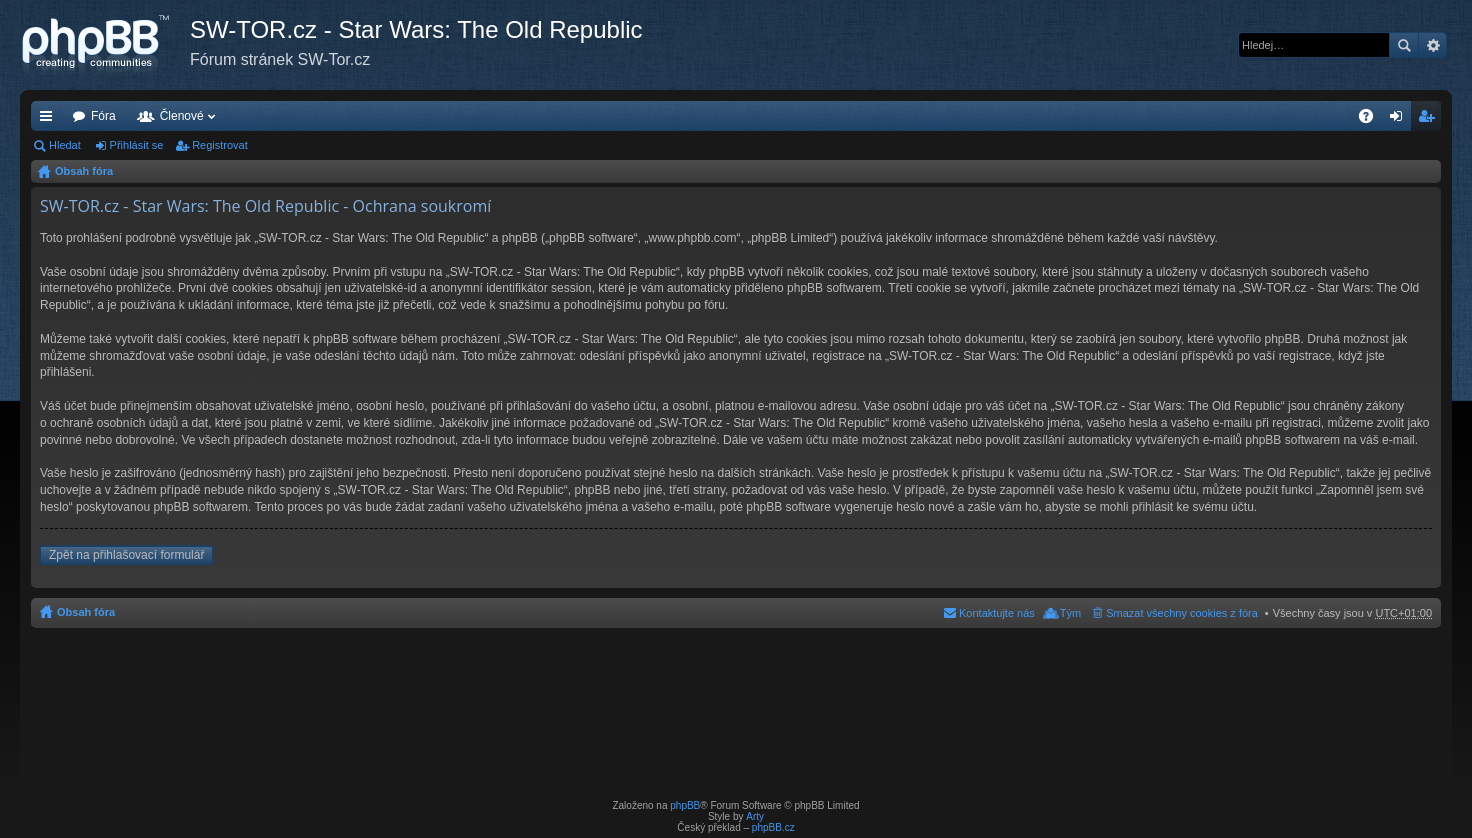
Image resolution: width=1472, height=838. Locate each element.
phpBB (685, 805)
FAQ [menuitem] (1372, 120)
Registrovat (220, 145)
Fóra (103, 116)
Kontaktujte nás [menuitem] (997, 613)
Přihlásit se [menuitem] (1400, 120)
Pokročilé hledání (1432, 45)
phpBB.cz (773, 827)
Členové (182, 116)
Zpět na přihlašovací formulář (126, 555)
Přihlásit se (137, 145)
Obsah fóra (84, 171)
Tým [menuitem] (1070, 613)
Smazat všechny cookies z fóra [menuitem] (1182, 613)
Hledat (1404, 45)
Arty (755, 816)
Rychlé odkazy (50, 120)
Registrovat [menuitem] (1430, 120)
